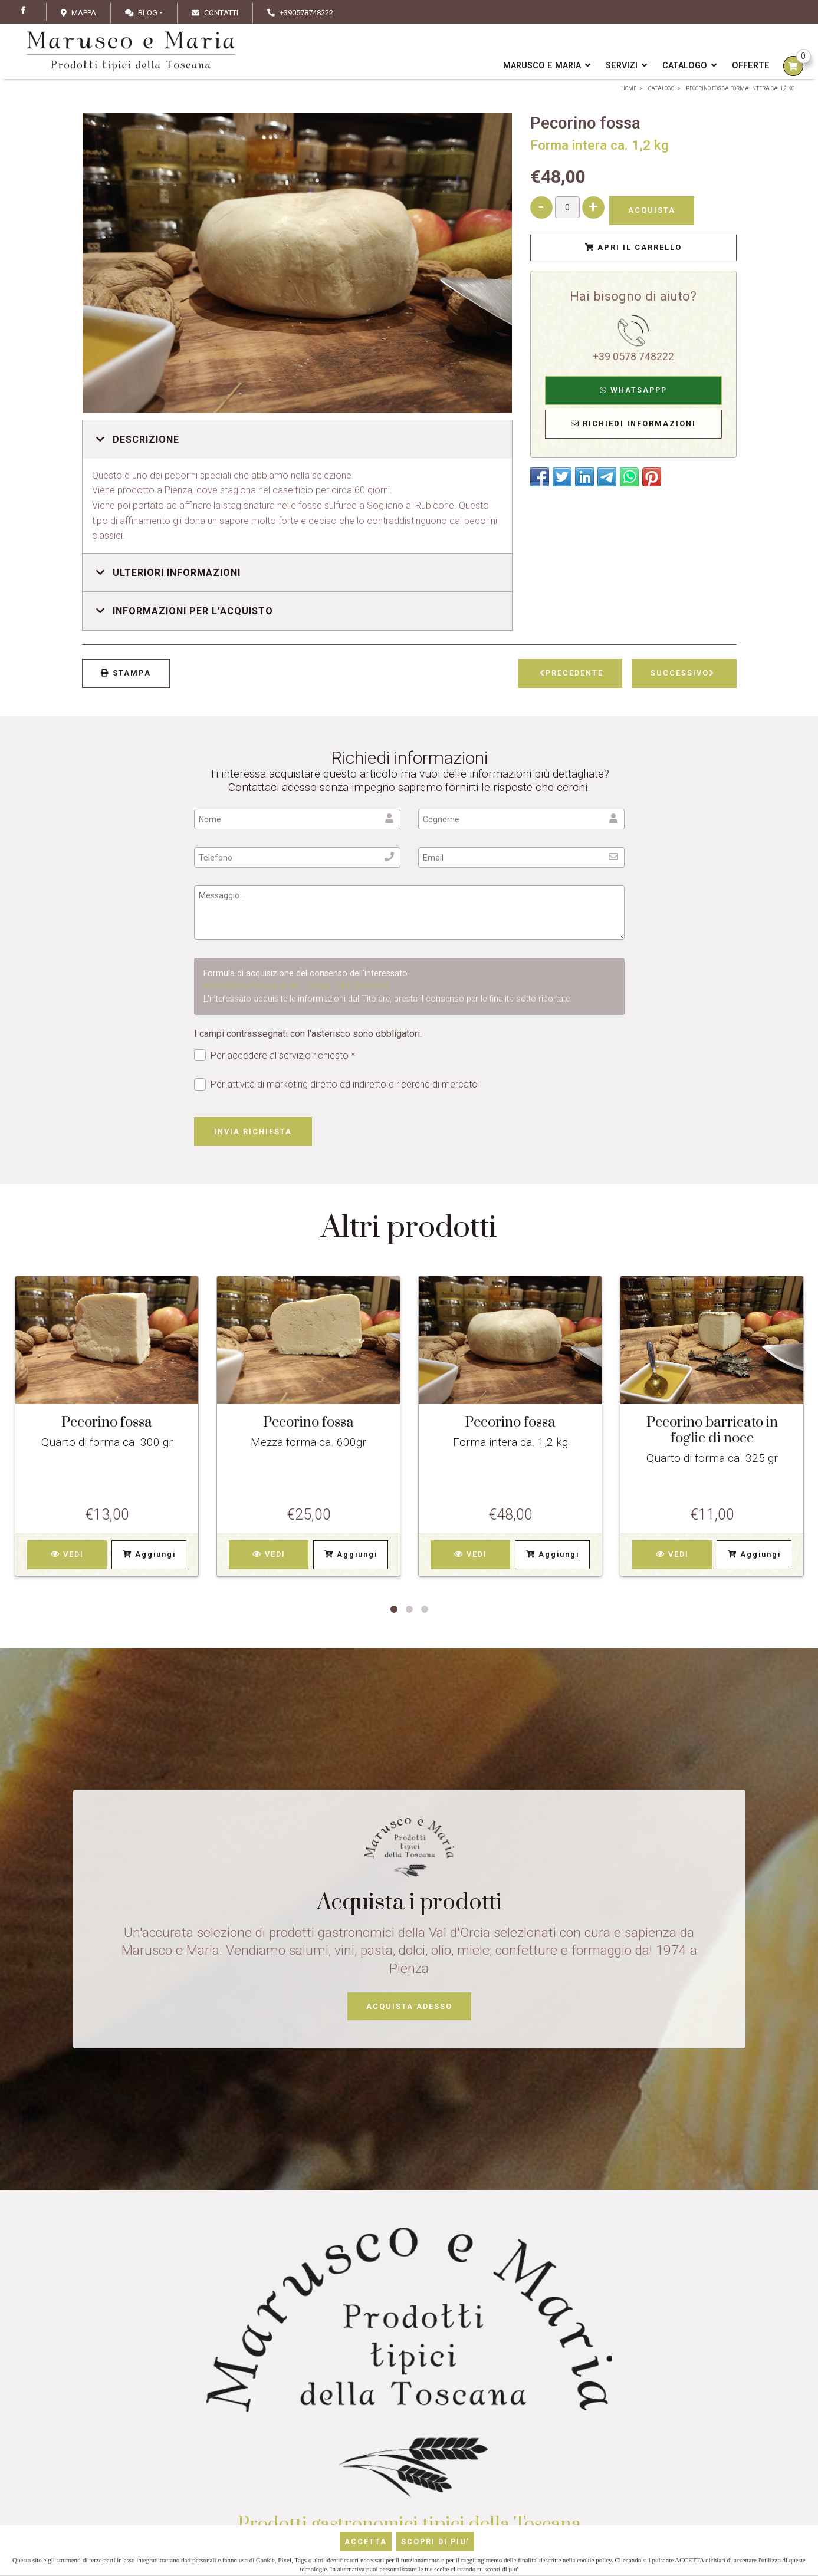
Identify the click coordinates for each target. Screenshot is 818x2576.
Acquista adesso (409, 2006)
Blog (141, 12)
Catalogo (689, 66)
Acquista (651, 210)
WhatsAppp (633, 390)
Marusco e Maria (546, 66)
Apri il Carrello (633, 247)
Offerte (751, 66)
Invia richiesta (253, 1131)
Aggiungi (149, 1554)
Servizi (626, 66)
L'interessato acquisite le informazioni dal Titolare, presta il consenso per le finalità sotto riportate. (387, 999)
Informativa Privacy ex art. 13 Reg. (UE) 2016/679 (296, 986)
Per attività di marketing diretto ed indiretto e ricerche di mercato (336, 1084)
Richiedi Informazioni (633, 423)
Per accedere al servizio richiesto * (275, 1055)
